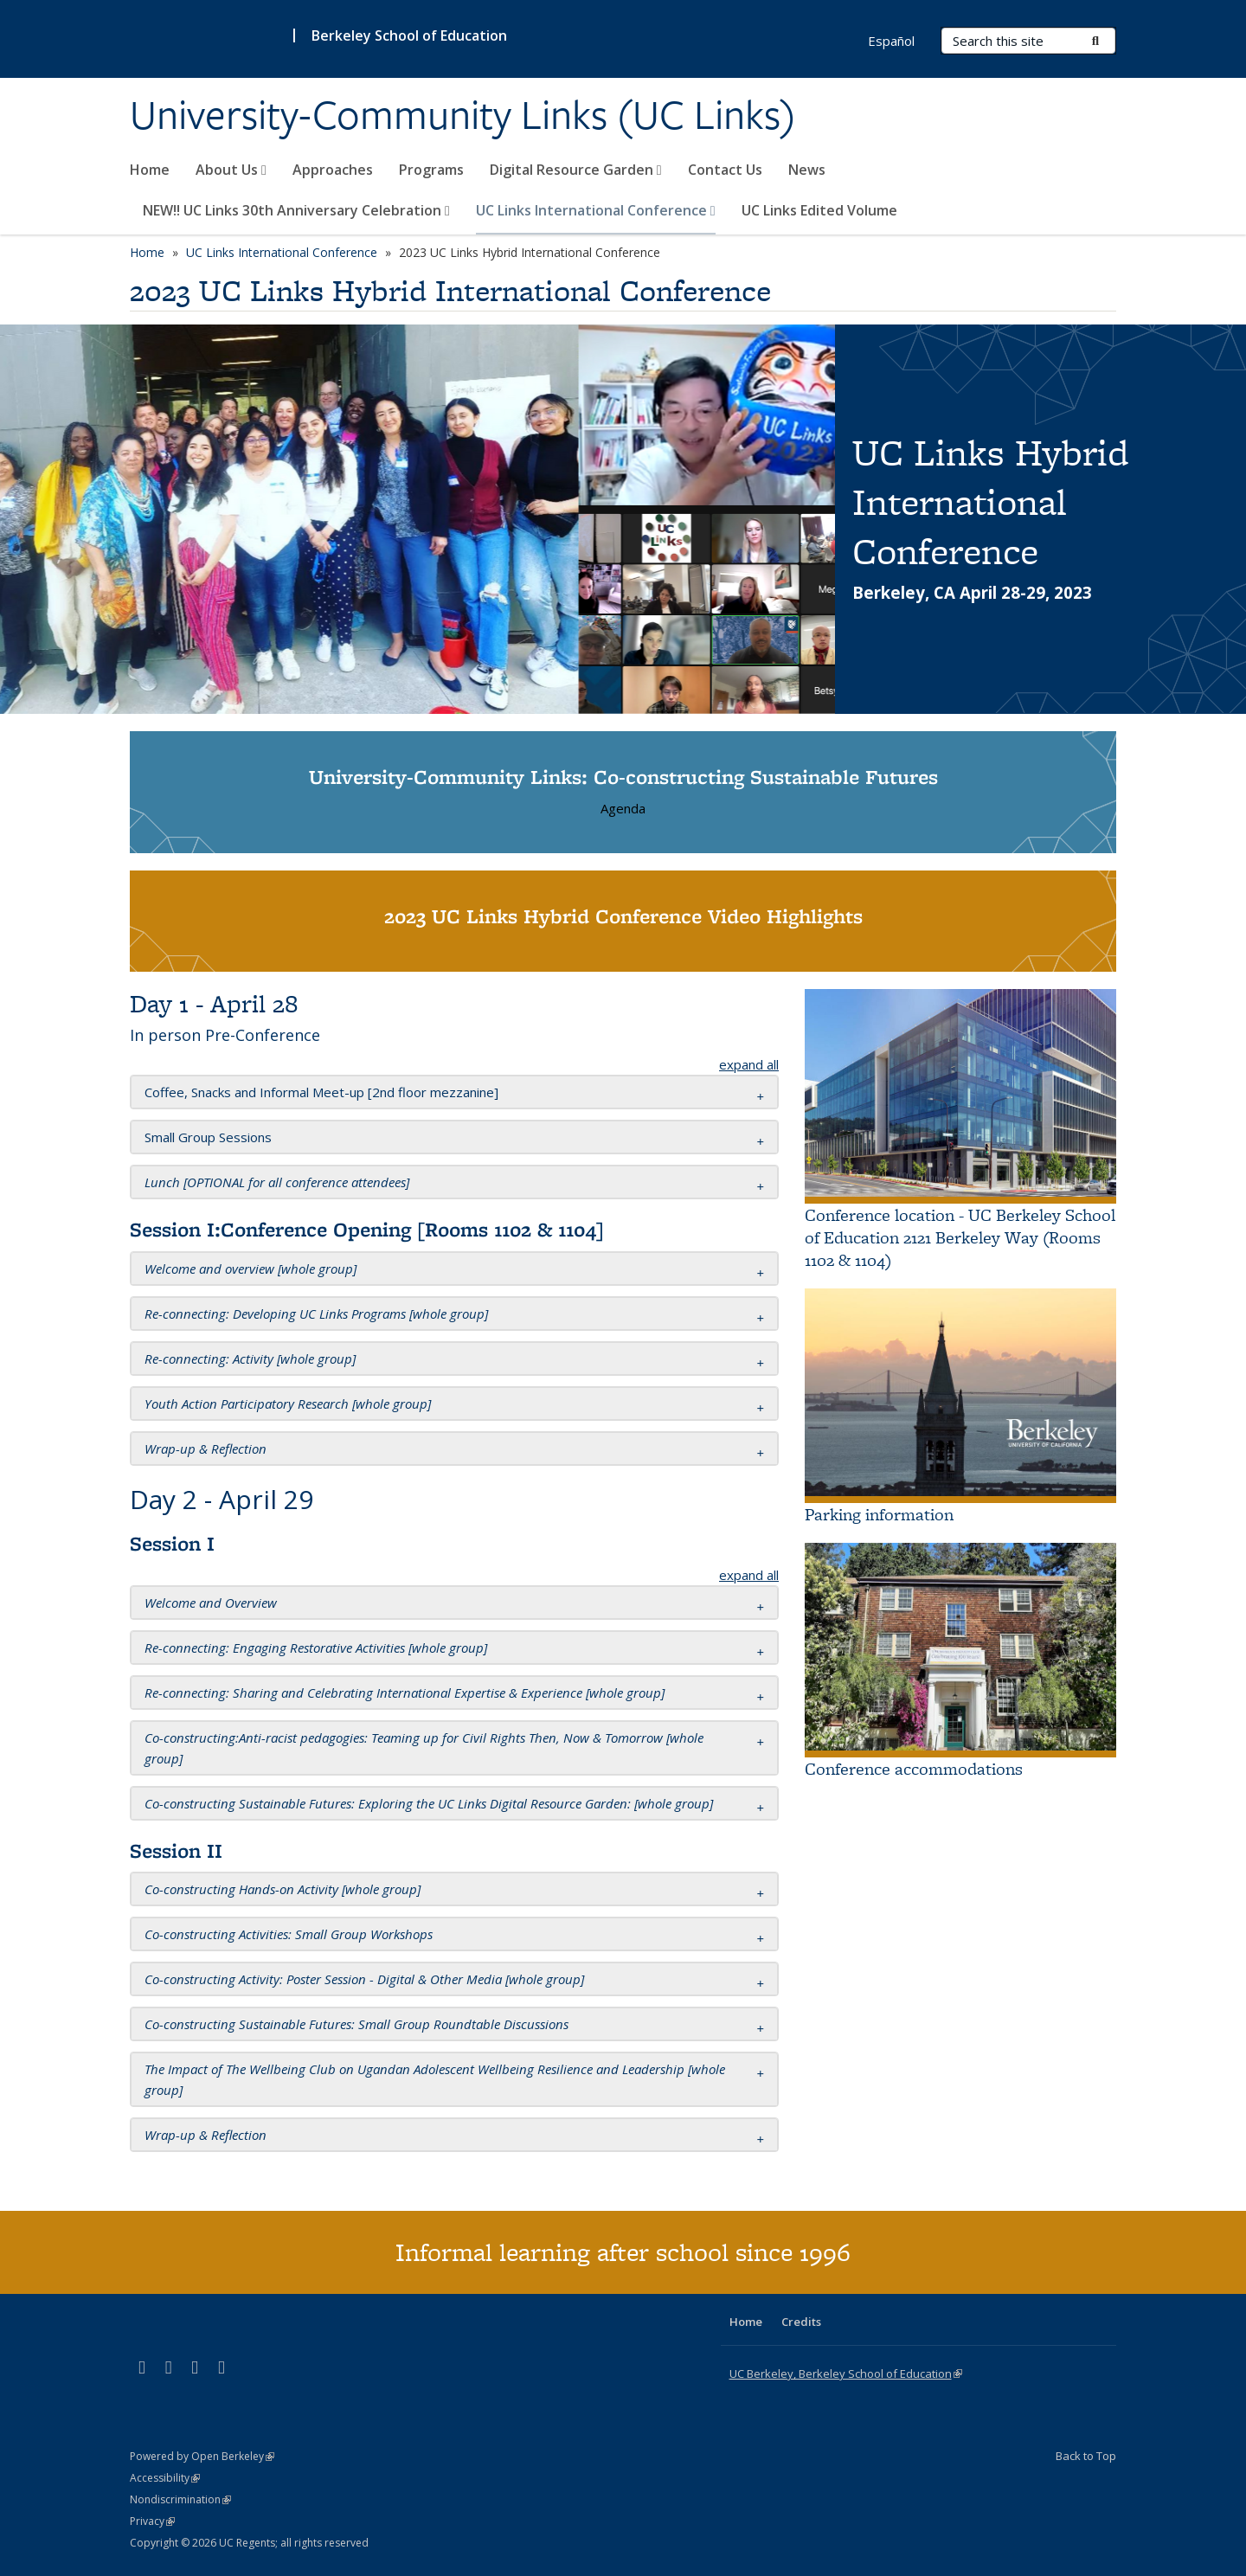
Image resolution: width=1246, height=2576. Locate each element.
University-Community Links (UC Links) (463, 115)
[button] (321, 1092)
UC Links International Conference (596, 210)
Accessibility (165, 2477)
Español (891, 40)
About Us (231, 169)
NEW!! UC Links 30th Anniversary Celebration (296, 210)
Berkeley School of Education (409, 35)
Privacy (152, 2521)
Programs (431, 169)
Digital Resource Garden (576, 169)
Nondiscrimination (180, 2499)
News (806, 169)
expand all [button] (749, 1064)
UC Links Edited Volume (819, 210)
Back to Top (1086, 2456)
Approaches (332, 169)
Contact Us (725, 169)
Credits (801, 2321)
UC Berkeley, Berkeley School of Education (845, 2373)
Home (150, 169)
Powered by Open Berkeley (202, 2456)
